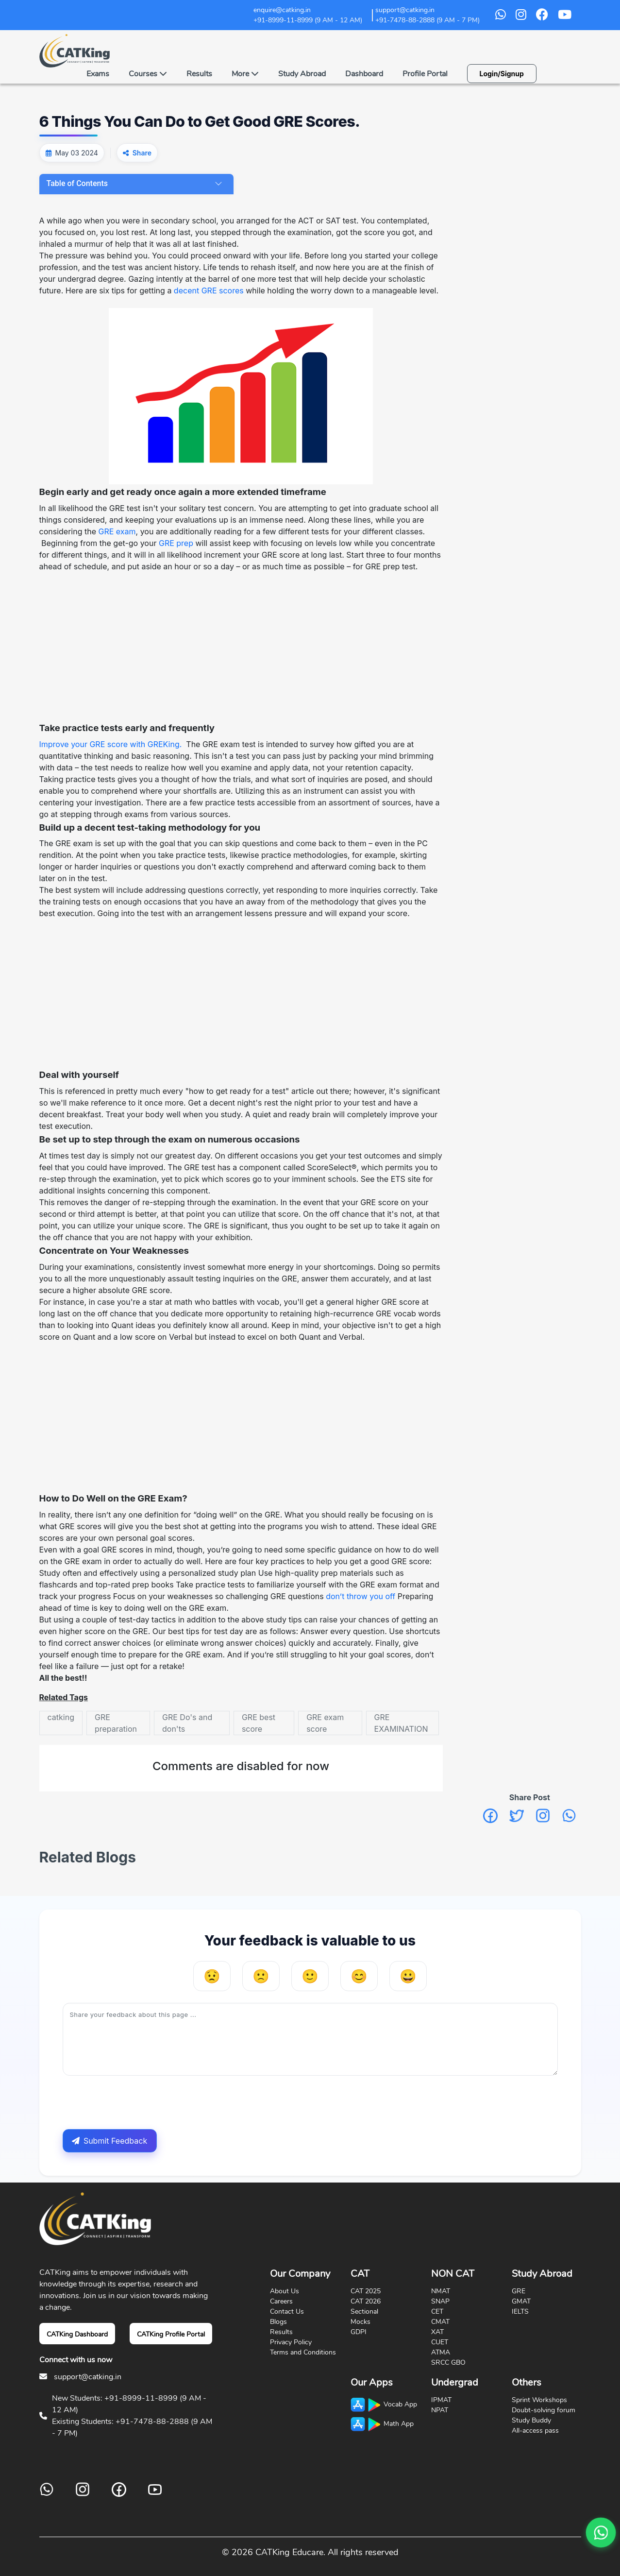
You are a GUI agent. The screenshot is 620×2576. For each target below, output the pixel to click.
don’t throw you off (360, 1596)
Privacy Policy (291, 2342)
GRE (518, 2291)
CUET (439, 2342)
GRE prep (174, 543)
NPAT (439, 2410)
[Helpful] (359, 1976)
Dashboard (364, 73)
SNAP (440, 2301)
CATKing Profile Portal (171, 2334)
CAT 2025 (366, 2291)
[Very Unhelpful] (212, 1976)
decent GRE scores (209, 290)
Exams (97, 73)
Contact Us (287, 2311)
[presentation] (136, 2102)
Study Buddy (531, 2420)
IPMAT (441, 2400)
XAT (437, 2332)
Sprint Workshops (539, 2400)
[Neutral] (310, 1976)
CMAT (440, 2321)
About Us (284, 2291)
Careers (281, 2301)
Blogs (278, 2321)
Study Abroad (302, 73)
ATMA (440, 2352)
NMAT (440, 2291)
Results (199, 73)
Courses (148, 73)
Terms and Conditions (303, 2352)
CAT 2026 (366, 2301)
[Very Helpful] (408, 1976)
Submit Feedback (109, 2141)
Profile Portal (425, 73)
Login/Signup (502, 73)
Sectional (364, 2311)
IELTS (520, 2311)
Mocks (360, 2321)
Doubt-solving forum (543, 2410)
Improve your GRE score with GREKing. (110, 744)
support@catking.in (87, 2376)
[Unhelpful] (261, 1976)
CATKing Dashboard (77, 2334)
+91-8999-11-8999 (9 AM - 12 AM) (307, 20)
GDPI (359, 2332)
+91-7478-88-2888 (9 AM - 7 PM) (427, 20)
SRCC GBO (448, 2362)
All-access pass (535, 2430)
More (245, 73)
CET (437, 2311)
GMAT (521, 2301)
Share (142, 153)
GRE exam (116, 531)
